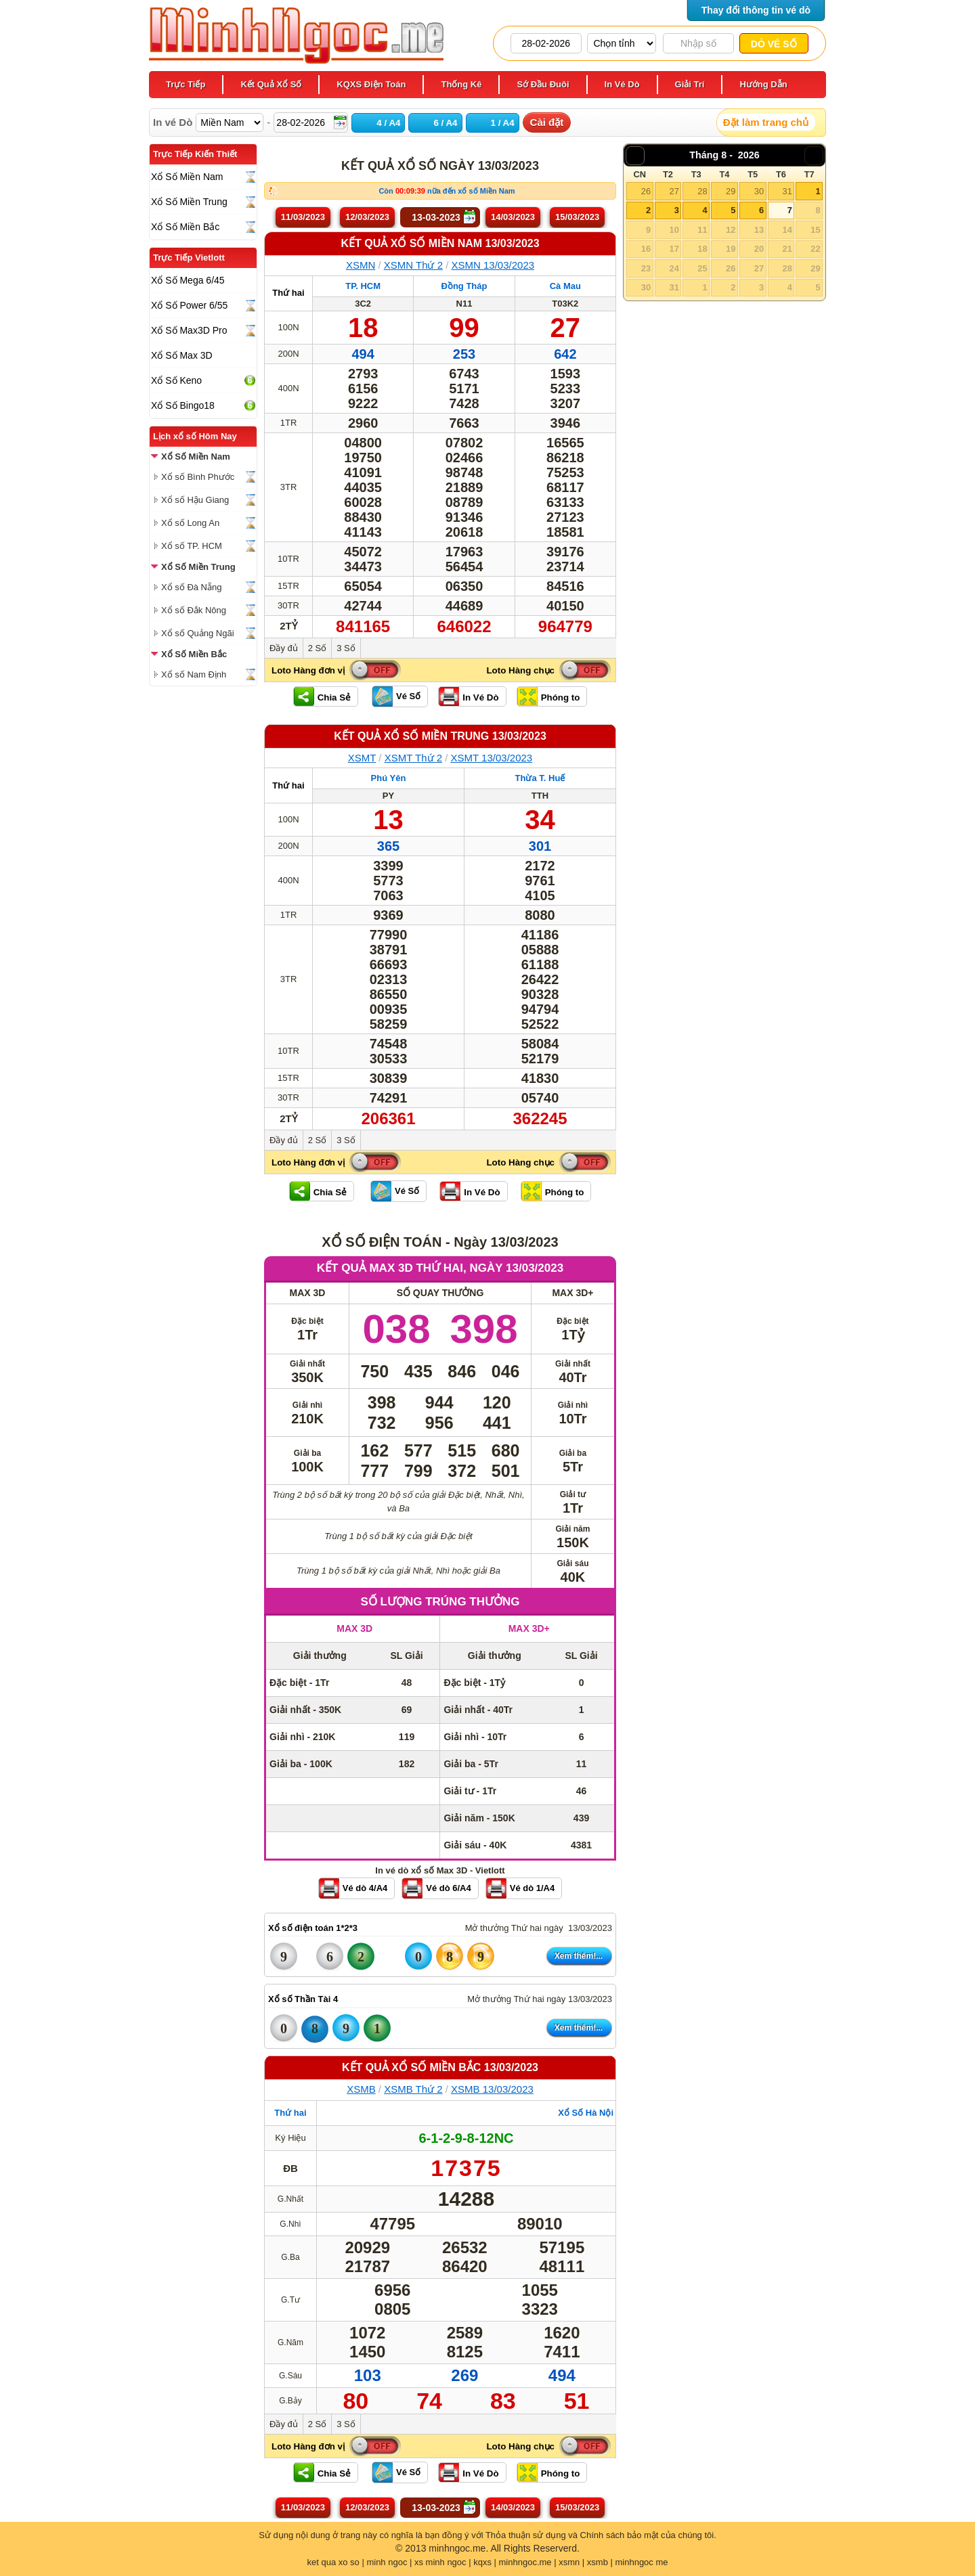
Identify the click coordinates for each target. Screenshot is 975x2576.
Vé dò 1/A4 (532, 1888)
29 (730, 191)
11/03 (303, 217)
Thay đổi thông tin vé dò (755, 10)
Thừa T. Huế (540, 778)
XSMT (362, 757)
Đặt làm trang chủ (765, 122)
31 (787, 191)
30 (759, 191)
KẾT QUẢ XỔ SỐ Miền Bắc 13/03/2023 (440, 2067)
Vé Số (408, 696)
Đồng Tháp (464, 286)
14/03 (513, 217)
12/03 (367, 217)
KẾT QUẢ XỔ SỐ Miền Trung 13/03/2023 (440, 736)
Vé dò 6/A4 (448, 1888)
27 (673, 191)
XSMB (361, 2089)
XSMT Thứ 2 (413, 757)
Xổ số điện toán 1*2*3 (313, 1928)
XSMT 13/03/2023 (492, 757)
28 (702, 191)
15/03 (577, 217)
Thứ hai (288, 293)
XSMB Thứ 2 (413, 2089)
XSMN (360, 265)
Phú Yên (388, 778)
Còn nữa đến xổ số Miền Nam (446, 191)
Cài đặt (547, 122)
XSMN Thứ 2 (413, 265)
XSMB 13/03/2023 (492, 2089)
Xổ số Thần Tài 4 (303, 1999)
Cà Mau (565, 286)
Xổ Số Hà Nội (585, 2113)
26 (646, 191)
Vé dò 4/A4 (365, 1888)
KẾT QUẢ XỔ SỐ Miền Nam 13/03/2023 (440, 243)
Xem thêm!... (579, 1956)
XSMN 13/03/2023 (493, 265)
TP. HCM (363, 286)
